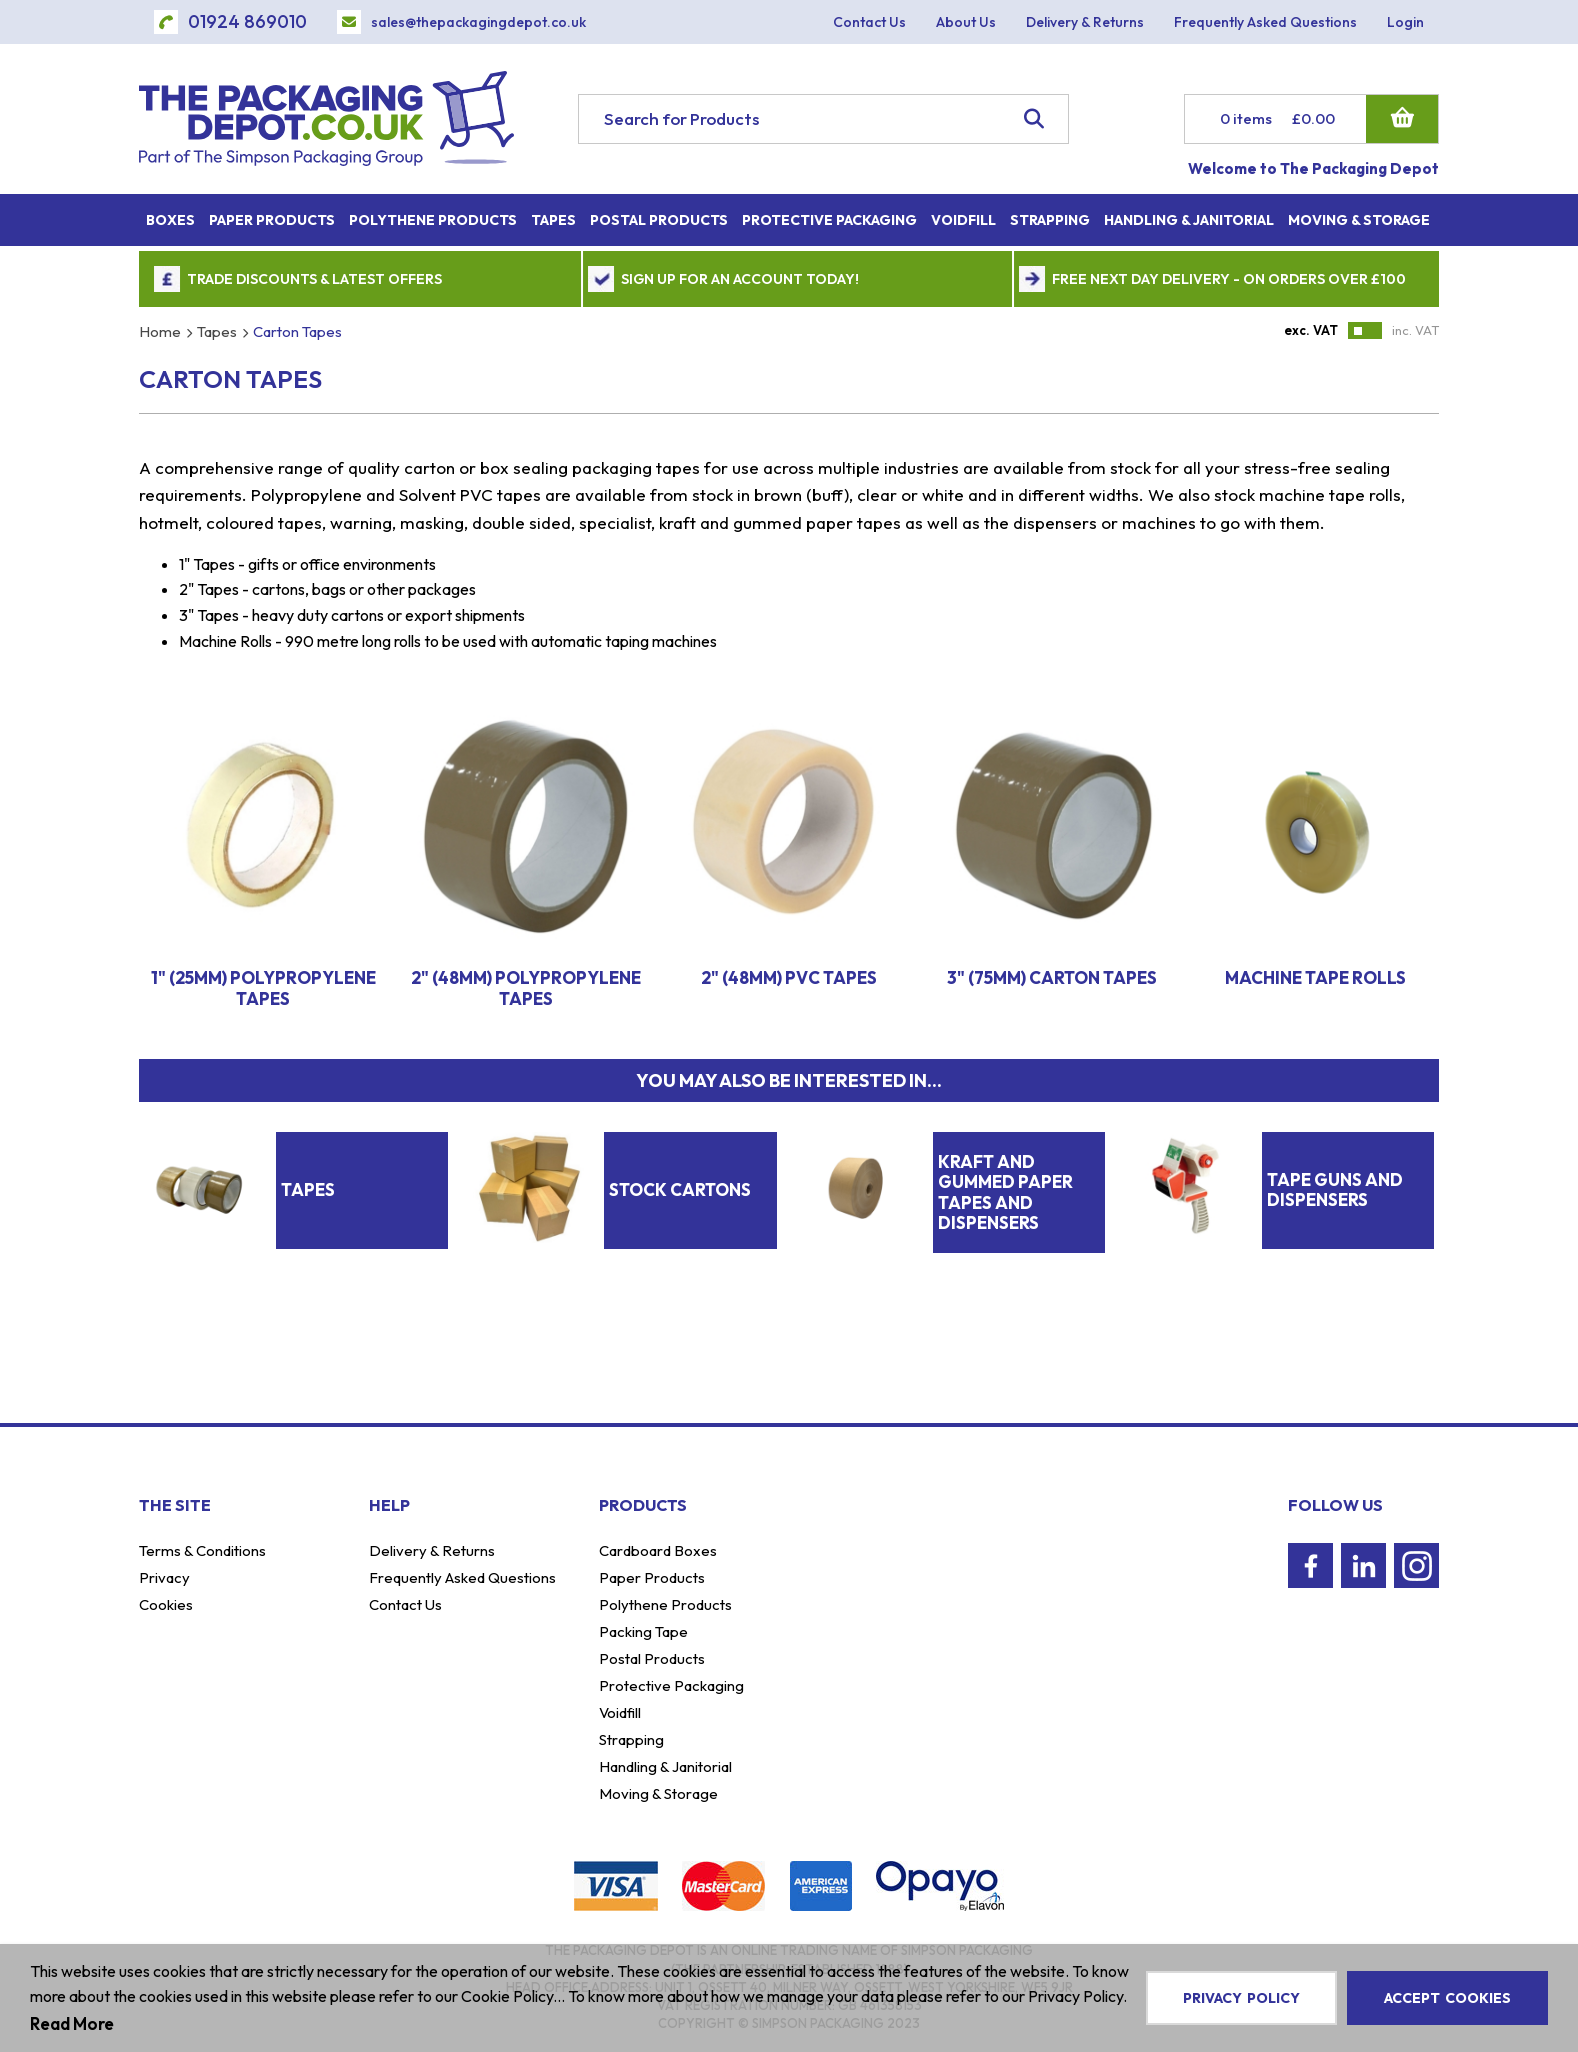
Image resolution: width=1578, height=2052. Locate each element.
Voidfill (620, 1712)
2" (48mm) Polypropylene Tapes (526, 987)
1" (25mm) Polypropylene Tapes (263, 987)
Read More (72, 2023)
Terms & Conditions (202, 1550)
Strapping (631, 1739)
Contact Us (405, 1604)
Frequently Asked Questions (462, 1577)
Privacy (164, 1577)
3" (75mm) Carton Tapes (1052, 977)
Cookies (166, 1604)
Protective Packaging (671, 1685)
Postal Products (652, 1658)
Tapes (217, 331)
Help (389, 1505)
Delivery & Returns (432, 1550)
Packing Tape (643, 1631)
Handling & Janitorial (665, 1766)
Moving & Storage (658, 1793)
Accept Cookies (1447, 1998)
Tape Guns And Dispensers (1335, 1189)
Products (643, 1505)
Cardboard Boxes (658, 1550)
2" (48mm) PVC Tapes (789, 977)
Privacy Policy (1241, 1998)
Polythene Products (665, 1604)
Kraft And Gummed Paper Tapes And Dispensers (1005, 1192)
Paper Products (652, 1577)
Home (160, 331)
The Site (175, 1505)
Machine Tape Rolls (1315, 977)
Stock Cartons (680, 1189)
